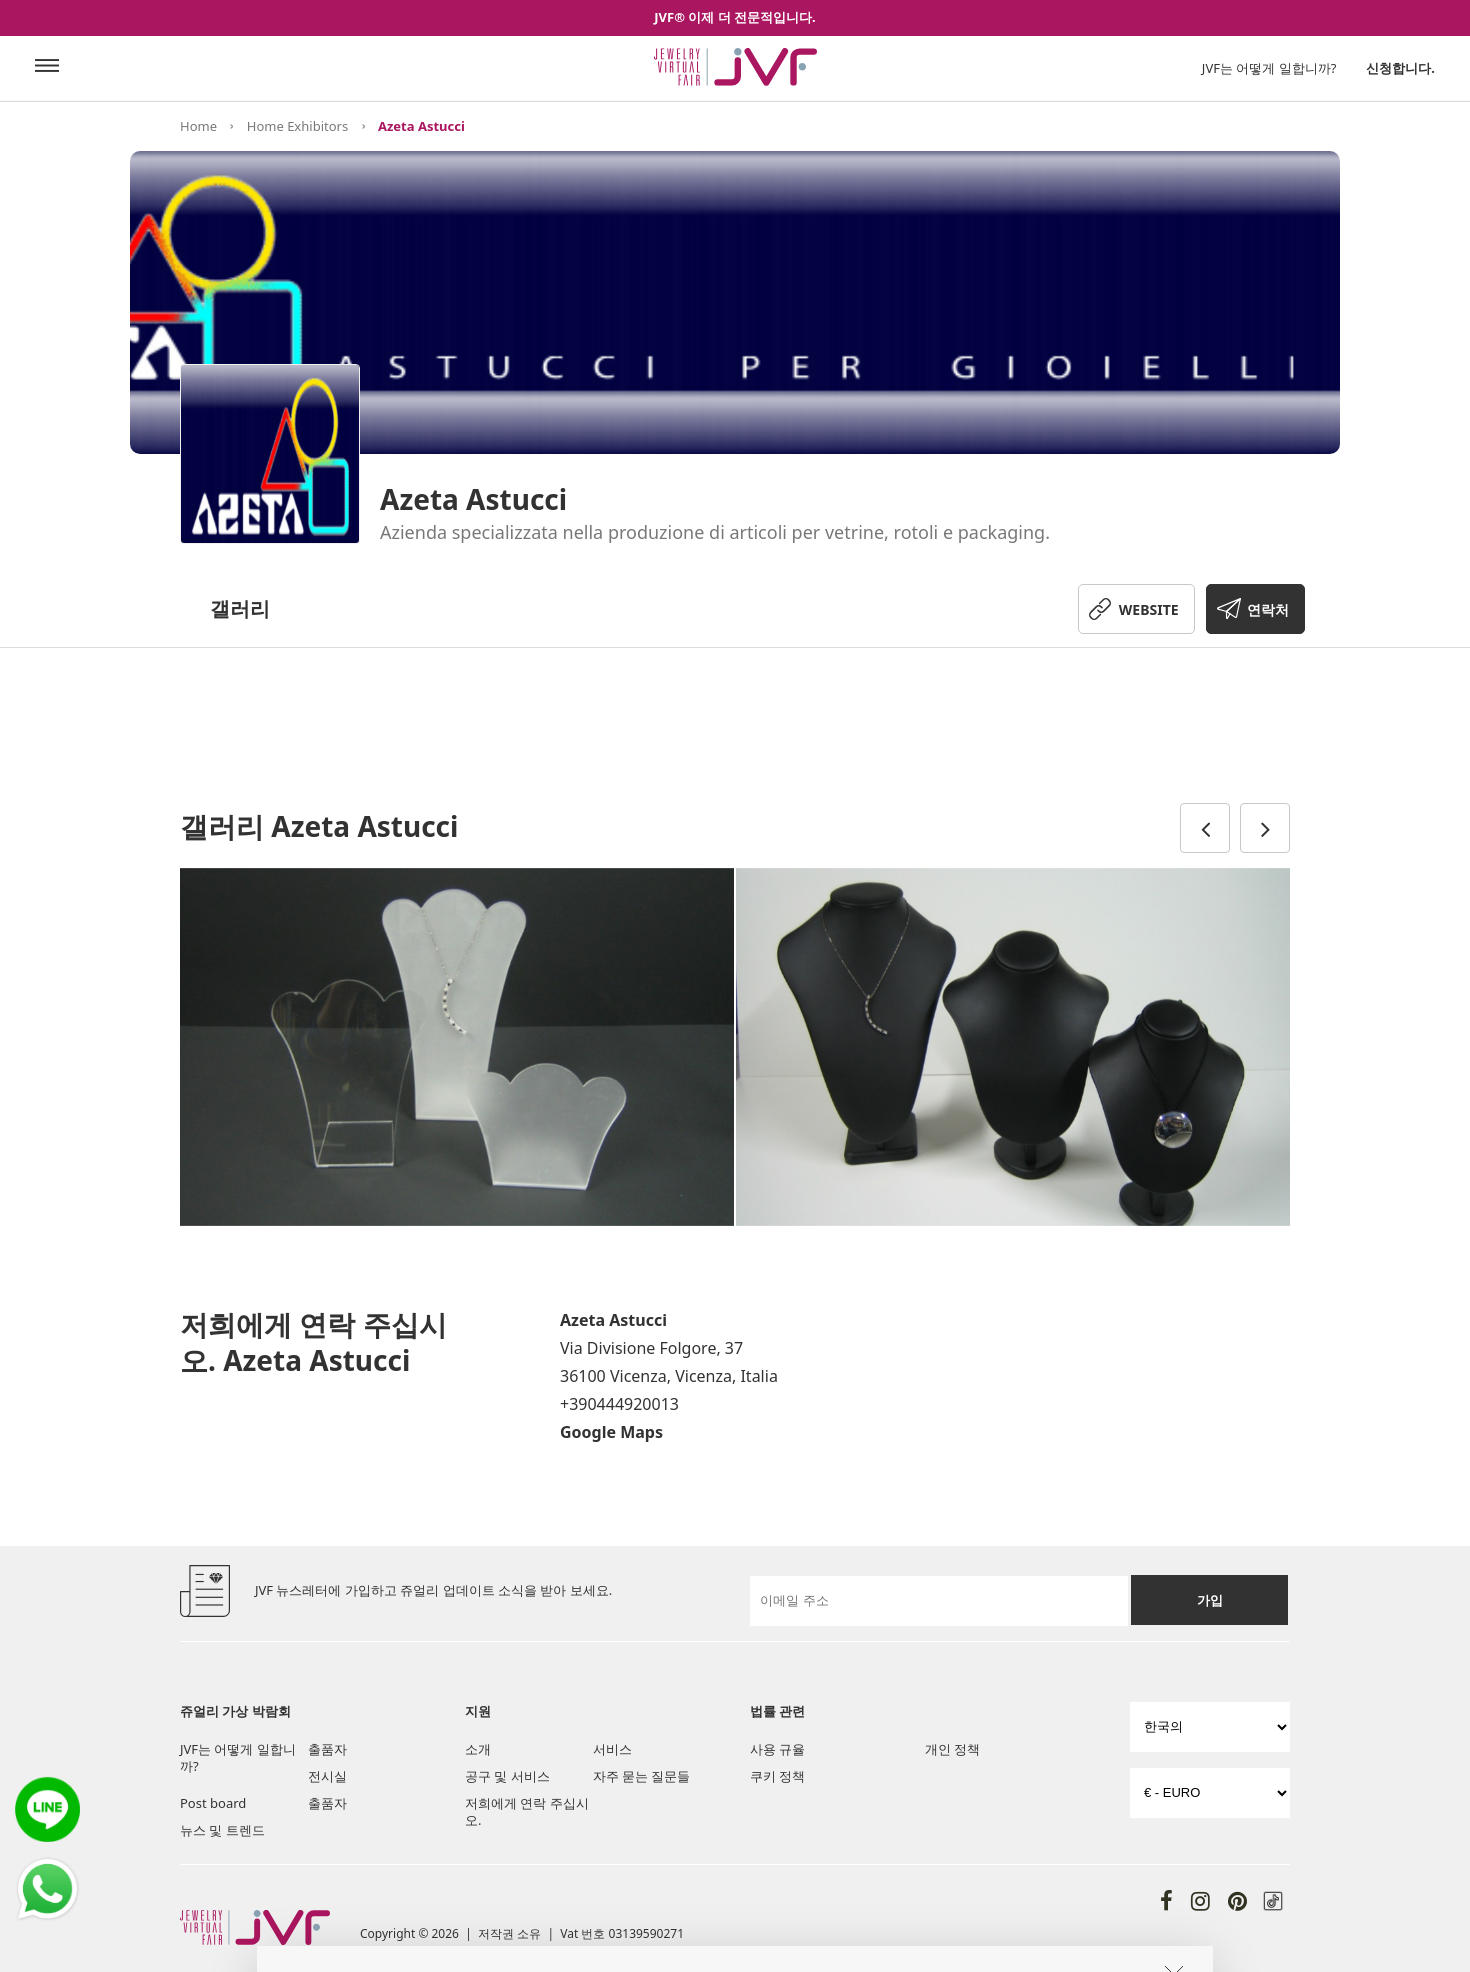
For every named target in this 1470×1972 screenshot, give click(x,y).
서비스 (612, 1749)
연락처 (1268, 609)
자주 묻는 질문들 (642, 1776)
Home (198, 126)
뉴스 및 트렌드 (222, 1830)
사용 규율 (777, 1749)
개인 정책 (952, 1749)
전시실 (327, 1776)
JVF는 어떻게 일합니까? (1269, 68)
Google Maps (611, 1432)
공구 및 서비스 (507, 1776)
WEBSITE (1149, 609)
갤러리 (240, 608)
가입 (1210, 1600)
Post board (213, 1803)
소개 (478, 1749)
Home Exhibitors (297, 126)
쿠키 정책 (777, 1776)
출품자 (327, 1749)
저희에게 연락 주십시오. (527, 1811)
